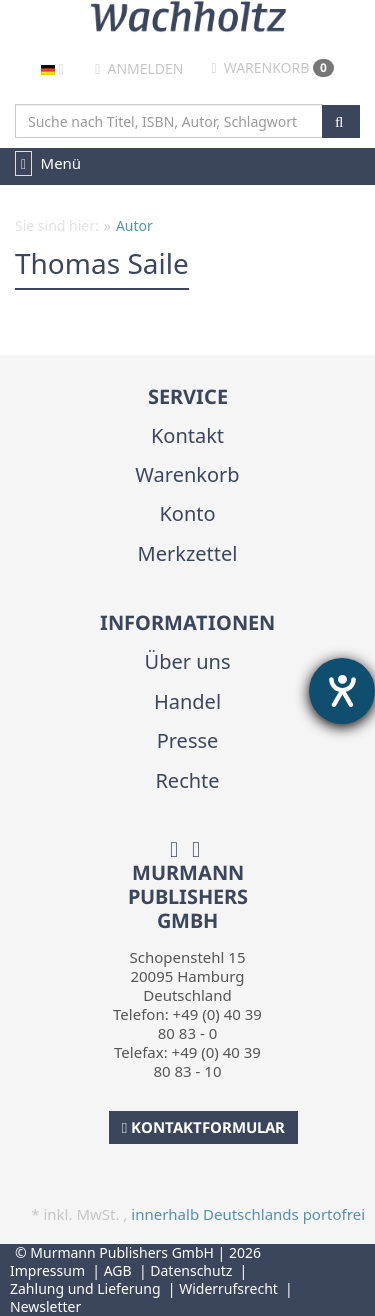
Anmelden (139, 68)
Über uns (188, 661)
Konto (187, 513)
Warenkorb (272, 67)
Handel (187, 701)
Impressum (47, 1270)
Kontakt (187, 435)
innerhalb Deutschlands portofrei (248, 1214)
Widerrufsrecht (228, 1288)
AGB (118, 1270)
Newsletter (45, 1306)
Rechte (187, 780)
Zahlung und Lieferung (85, 1288)
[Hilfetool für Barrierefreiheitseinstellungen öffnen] (342, 691)
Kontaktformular (203, 1127)
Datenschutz (191, 1270)
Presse (188, 740)
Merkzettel (188, 553)
